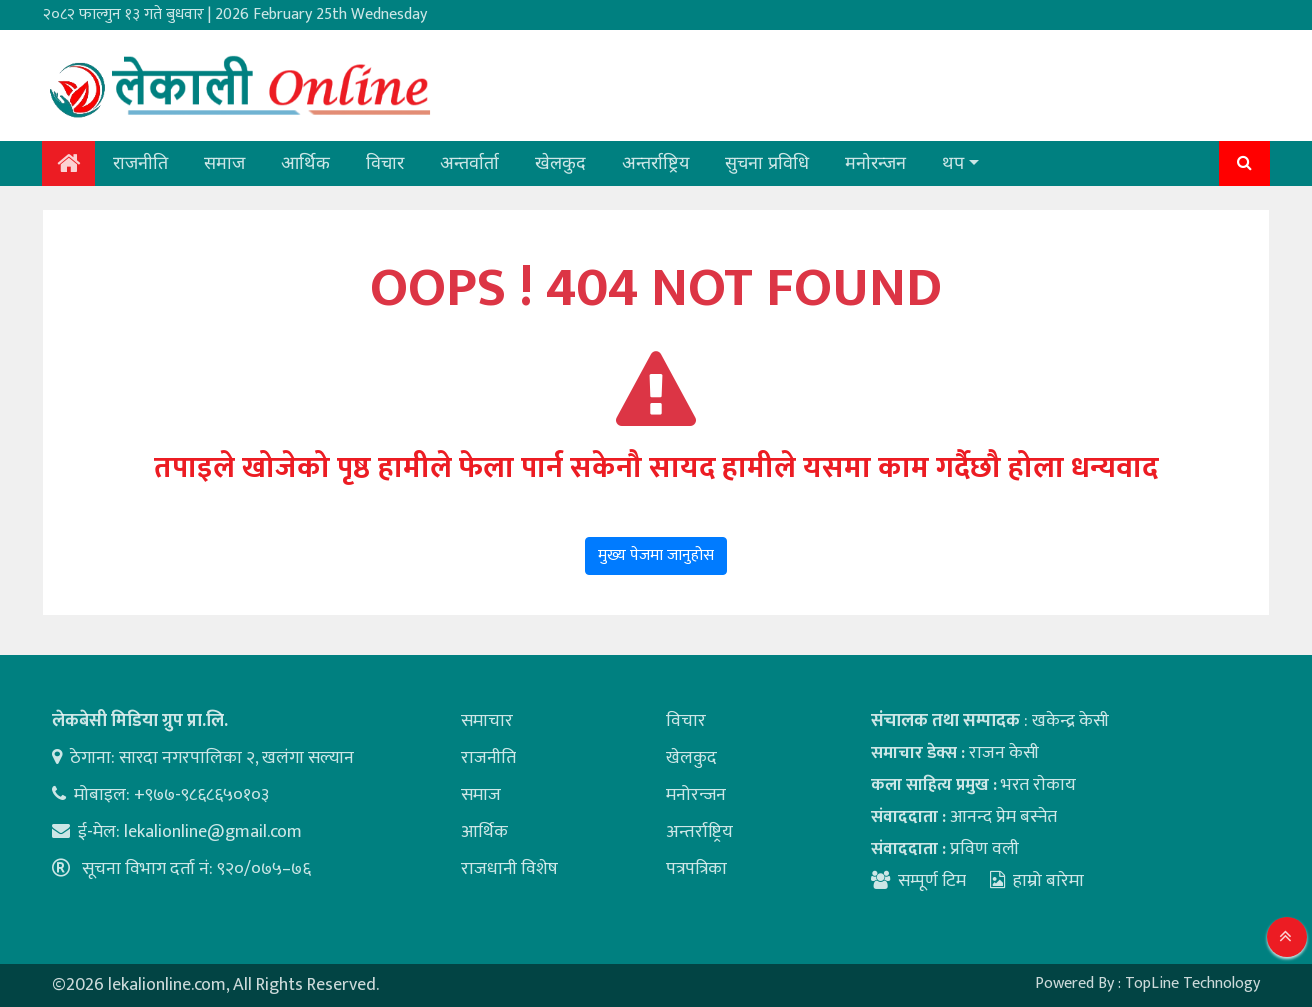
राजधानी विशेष (509, 869)
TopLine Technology (1192, 983)
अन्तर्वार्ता (469, 163)
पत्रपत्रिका (696, 869)
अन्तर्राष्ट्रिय (655, 163)
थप (953, 163)
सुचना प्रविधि (767, 163)
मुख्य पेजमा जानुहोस (656, 555)
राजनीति (140, 163)
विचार (385, 163)
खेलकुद (560, 163)
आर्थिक (305, 163)
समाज (224, 163)
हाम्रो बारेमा (1037, 881)
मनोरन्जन (875, 163)
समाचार (487, 721)
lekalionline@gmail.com (213, 832)
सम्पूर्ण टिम (932, 881)
